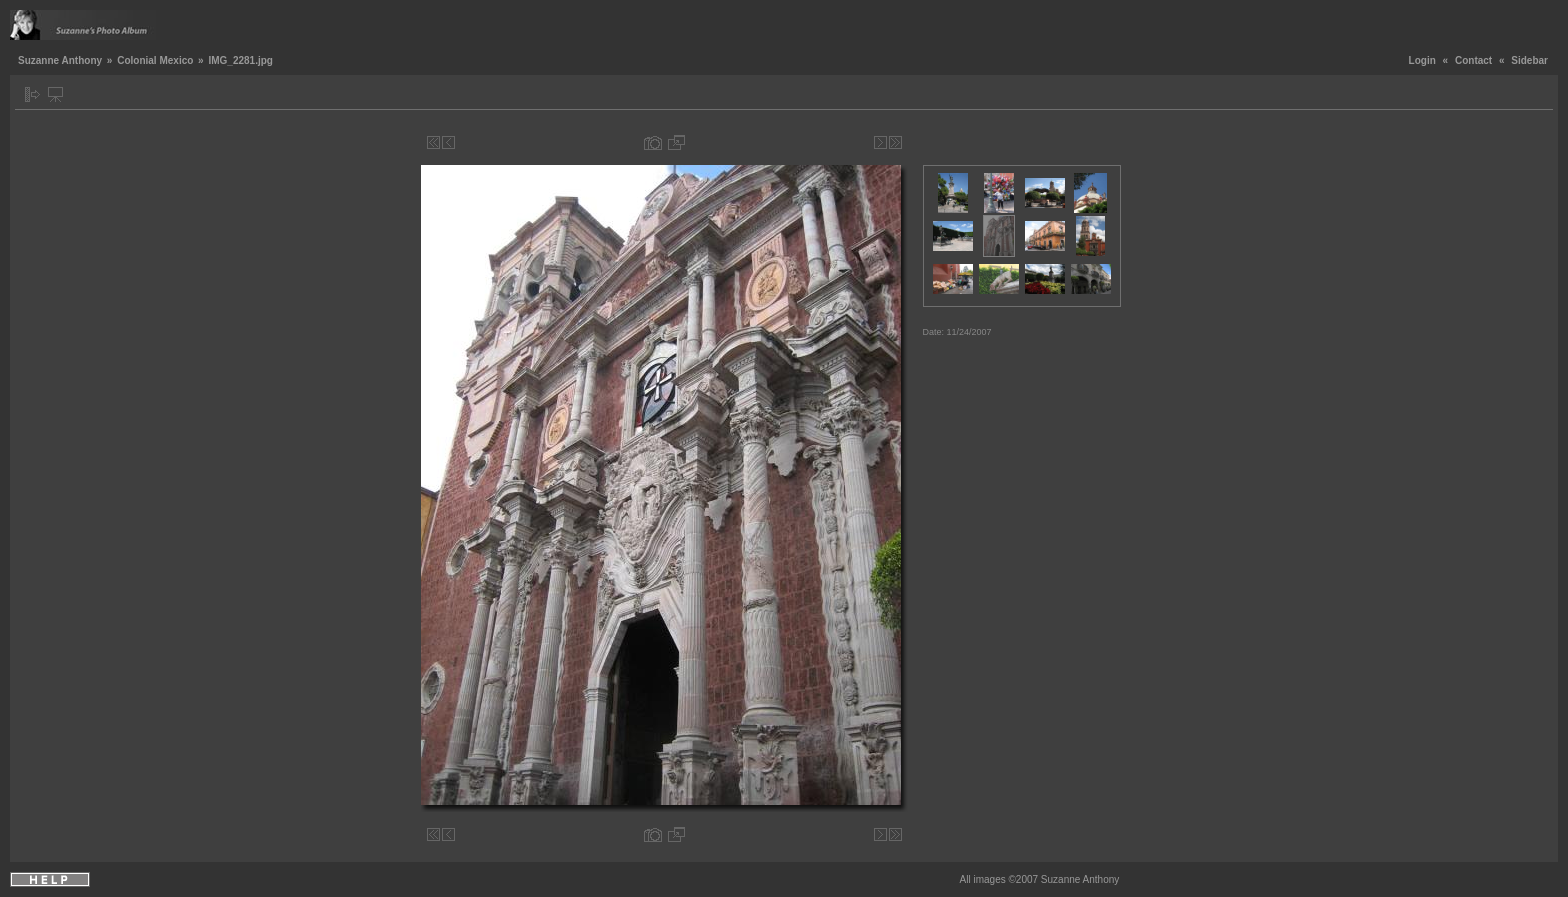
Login (1422, 60)
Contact (1473, 60)
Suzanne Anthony (60, 60)
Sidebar (1529, 60)
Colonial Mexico (155, 60)
